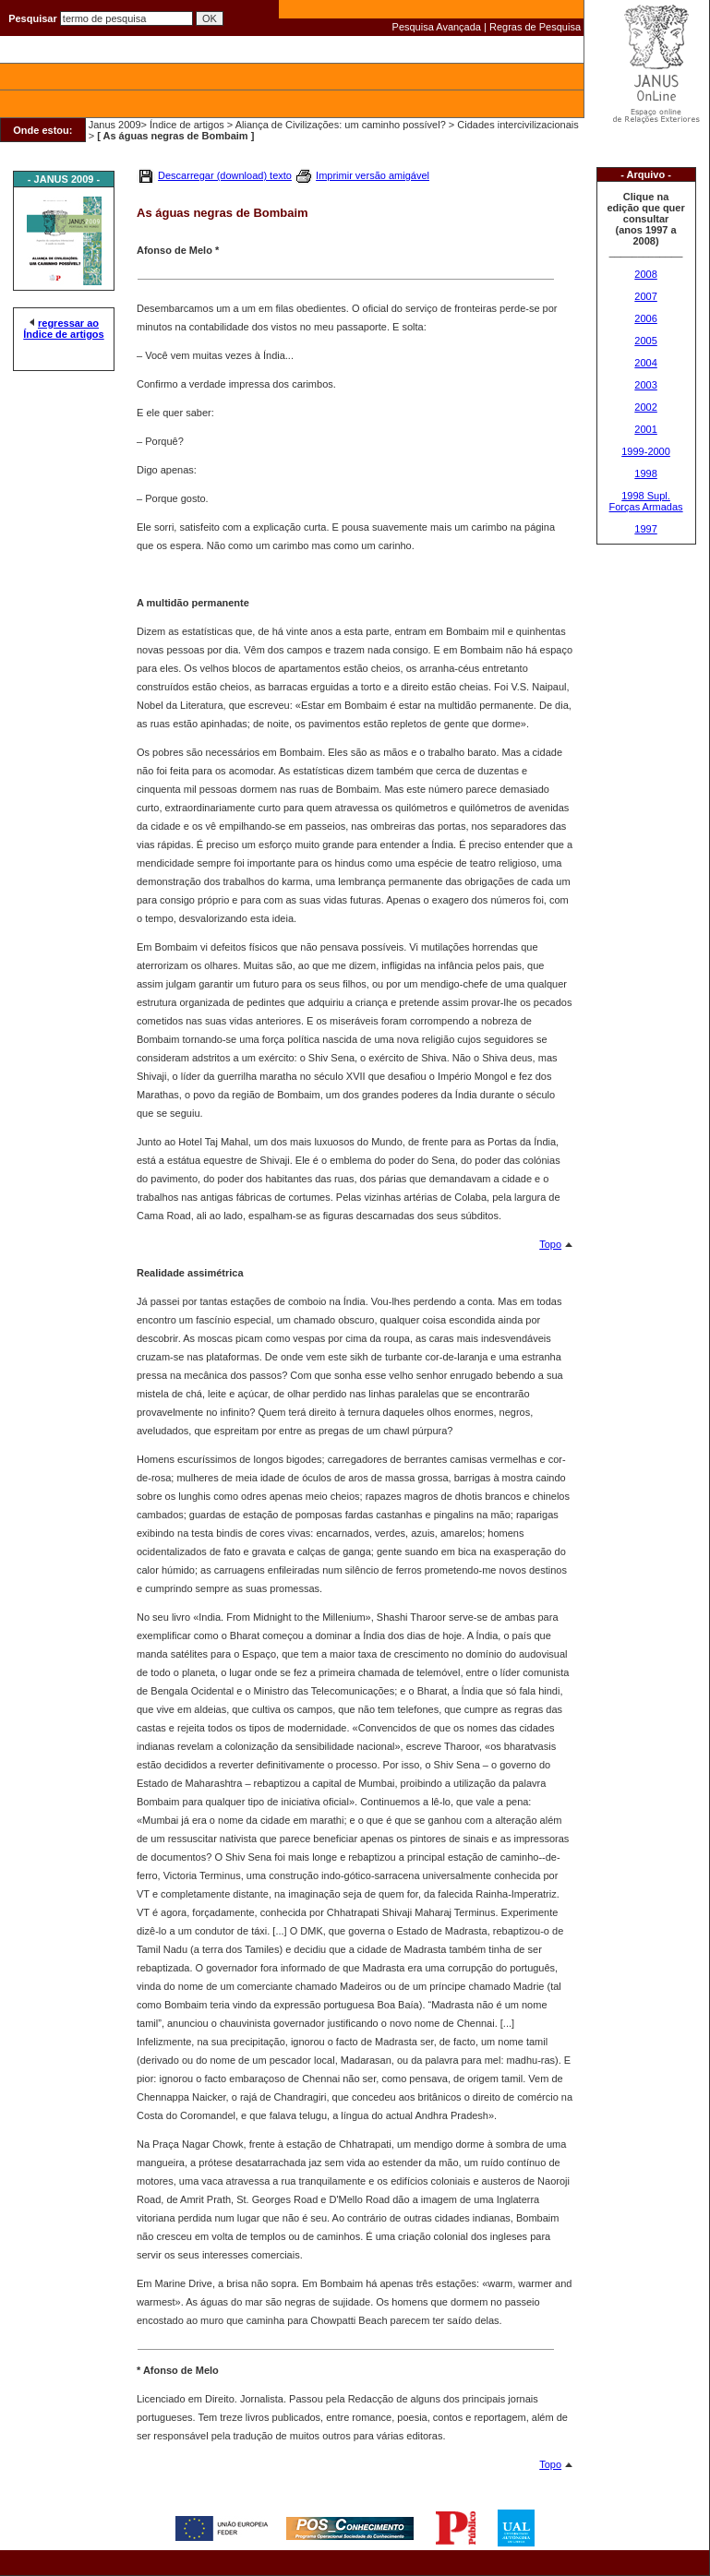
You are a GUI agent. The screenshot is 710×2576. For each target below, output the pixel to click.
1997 (645, 528)
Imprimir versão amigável (372, 175)
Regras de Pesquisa (535, 26)
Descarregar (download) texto (225, 175)
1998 (645, 473)
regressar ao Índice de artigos (63, 329)
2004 (645, 362)
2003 (645, 384)
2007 (645, 296)
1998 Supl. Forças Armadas (646, 501)
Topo (550, 1244)
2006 (645, 318)
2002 (645, 407)
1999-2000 (645, 451)
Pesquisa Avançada (436, 26)
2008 (645, 274)
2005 (645, 340)
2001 (645, 429)
